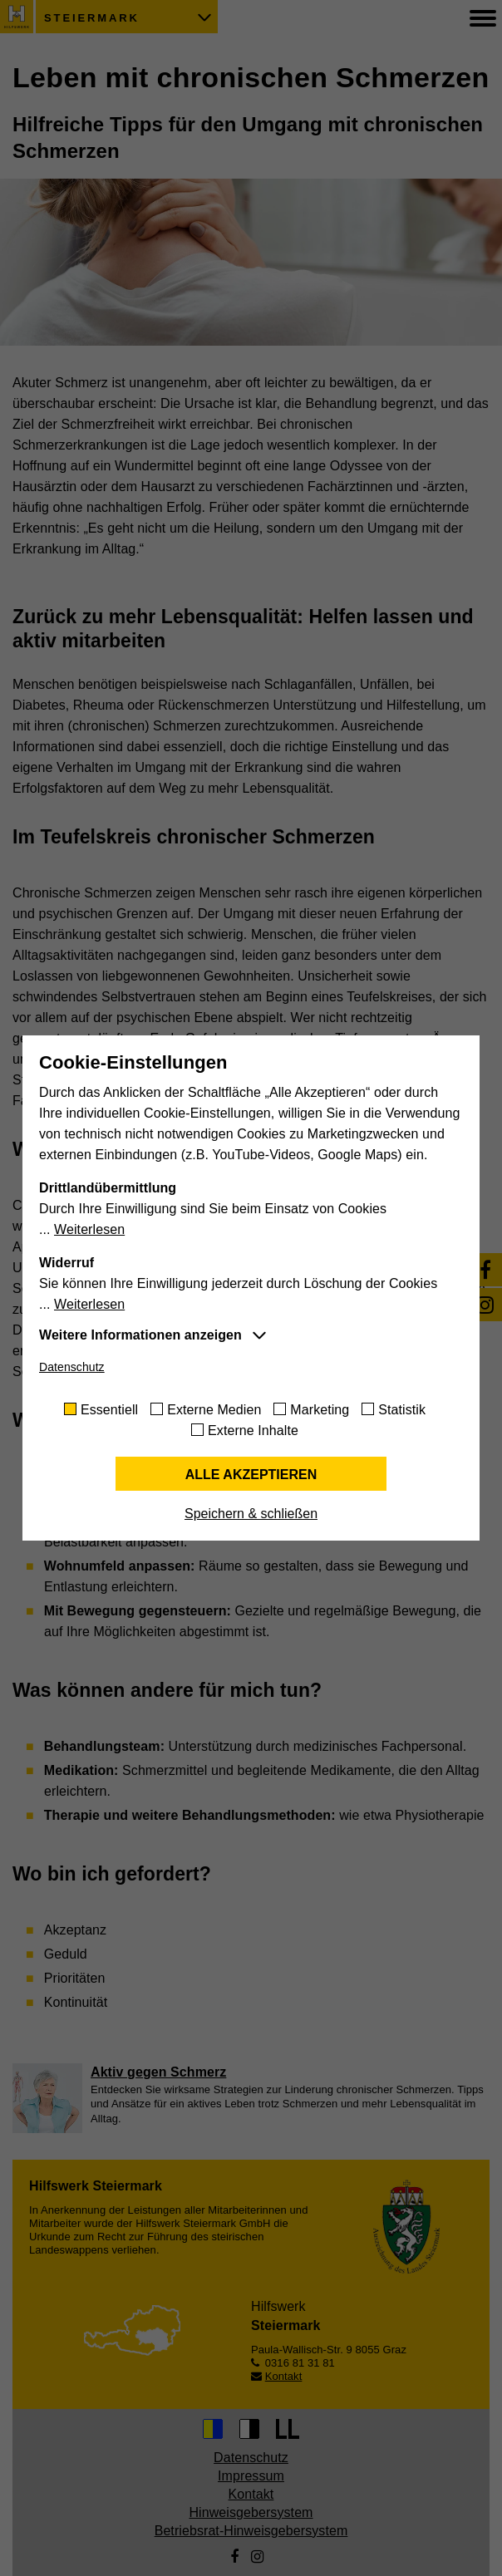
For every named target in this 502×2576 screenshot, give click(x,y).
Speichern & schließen (251, 1514)
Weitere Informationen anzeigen (140, 1335)
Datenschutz (72, 1367)
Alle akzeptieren (251, 1474)
